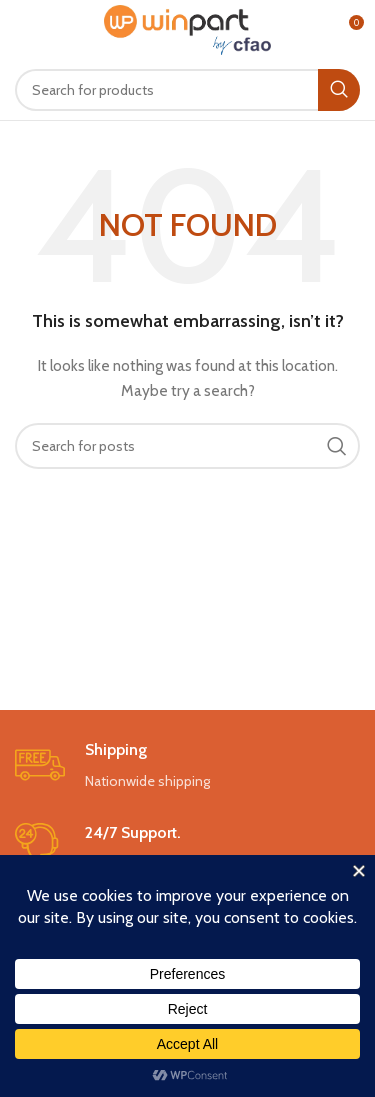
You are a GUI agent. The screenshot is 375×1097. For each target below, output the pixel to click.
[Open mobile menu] (48, 30)
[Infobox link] (187, 766)
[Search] (187, 90)
